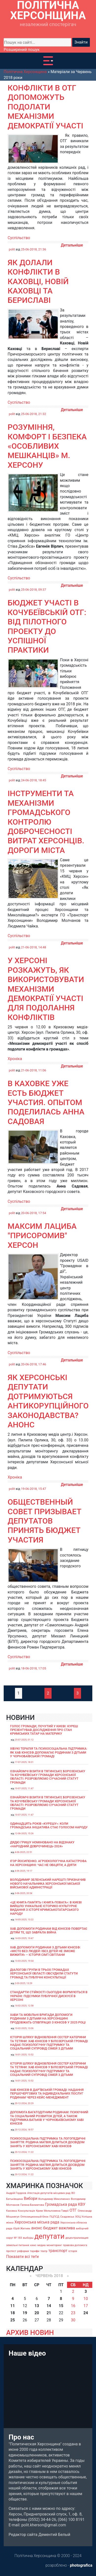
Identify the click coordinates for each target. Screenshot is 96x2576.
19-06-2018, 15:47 (33, 1489)
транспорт (57, 2250)
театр (43, 2251)
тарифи (35, 2251)
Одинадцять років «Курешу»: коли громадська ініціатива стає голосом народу (49, 1825)
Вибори (30, 2198)
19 (25, 2313)
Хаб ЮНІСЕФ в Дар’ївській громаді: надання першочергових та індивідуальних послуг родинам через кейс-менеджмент (47, 2093)
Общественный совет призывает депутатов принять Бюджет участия (44, 1520)
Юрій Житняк (21, 2228)
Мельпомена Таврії (56, 2210)
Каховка (11, 2210)
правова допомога (75, 2245)
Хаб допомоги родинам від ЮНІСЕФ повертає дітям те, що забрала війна (48, 1930)
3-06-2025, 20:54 (23, 1893)
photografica (81, 2565)
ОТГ (73, 2210)
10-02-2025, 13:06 (24, 2028)
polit (12, 249)
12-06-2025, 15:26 (24, 1833)
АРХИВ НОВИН (30, 2333)
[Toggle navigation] (48, 61)
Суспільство (19, 237)
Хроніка (15, 1058)
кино (33, 2245)
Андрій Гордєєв (16, 2193)
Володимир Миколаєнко (54, 2199)
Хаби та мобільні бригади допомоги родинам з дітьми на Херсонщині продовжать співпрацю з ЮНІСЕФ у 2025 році (48, 2018)
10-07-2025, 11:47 (24, 1788)
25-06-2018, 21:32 (33, 414)
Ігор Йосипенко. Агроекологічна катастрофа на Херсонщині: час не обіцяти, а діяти (48, 1862)
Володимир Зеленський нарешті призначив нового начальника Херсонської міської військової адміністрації (48, 1883)
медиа (41, 2245)
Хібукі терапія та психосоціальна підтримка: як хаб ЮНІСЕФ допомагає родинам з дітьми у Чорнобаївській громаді (48, 1752)
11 (12, 2305)
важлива (67, 2228)
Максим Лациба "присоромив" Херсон (42, 1235)
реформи (23, 2251)
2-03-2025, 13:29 (23, 1983)
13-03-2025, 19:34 (24, 1960)
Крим (39, 2210)
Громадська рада (61, 2204)
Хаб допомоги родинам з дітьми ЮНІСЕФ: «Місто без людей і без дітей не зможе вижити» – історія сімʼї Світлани (45, 1951)
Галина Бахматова (32, 2204)
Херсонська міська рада (36, 2222)
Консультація (26, 2210)
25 (12, 2320)
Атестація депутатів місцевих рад (48, 2193)
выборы (28, 2237)
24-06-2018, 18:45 (33, 780)
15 (61, 2305)
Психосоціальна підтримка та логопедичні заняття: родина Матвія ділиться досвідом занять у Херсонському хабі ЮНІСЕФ (47, 2142)
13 (36, 2305)
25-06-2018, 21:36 (33, 249)
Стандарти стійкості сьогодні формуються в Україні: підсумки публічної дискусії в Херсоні (48, 1996)
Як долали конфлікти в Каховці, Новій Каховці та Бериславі (38, 281)
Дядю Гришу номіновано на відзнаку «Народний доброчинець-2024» (42, 1844)
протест (11, 2251)
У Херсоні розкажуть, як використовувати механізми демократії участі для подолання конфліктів (46, 989)
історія (72, 2251)
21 (49, 2313)
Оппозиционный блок (34, 2216)
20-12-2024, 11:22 (24, 2152)
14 (49, 2305)
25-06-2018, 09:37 (33, 589)
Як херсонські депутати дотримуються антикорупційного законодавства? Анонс (48, 1401)
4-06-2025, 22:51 (23, 1852)
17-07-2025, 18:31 (24, 1762)
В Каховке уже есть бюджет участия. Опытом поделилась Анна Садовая (46, 1102)
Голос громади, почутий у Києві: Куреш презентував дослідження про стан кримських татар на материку (44, 1730)
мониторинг (54, 2245)
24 (85, 2313)
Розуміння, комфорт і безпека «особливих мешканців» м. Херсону (47, 446)
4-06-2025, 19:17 (23, 1870)
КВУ (81, 2204)
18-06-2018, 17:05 (33, 1668)
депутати (49, 2236)
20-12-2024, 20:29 (24, 2103)
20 (36, 2313)
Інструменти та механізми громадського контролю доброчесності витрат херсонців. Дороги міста (46, 822)
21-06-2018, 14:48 (33, 947)
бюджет (50, 2228)
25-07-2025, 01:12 (24, 1739)
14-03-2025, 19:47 (24, 1938)
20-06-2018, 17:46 (33, 1364)
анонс (36, 2228)
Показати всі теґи (22, 2256)
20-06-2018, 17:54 (33, 1213)
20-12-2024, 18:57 (24, 2129)
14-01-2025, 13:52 (24, 2054)
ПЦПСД (54, 2216)
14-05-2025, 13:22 (24, 1919)
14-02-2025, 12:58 (24, 2005)
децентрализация (77, 2237)
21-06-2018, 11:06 (33, 1070)
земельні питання (17, 2245)
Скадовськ (67, 2216)
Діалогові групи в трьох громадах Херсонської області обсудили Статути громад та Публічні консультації (44, 1973)
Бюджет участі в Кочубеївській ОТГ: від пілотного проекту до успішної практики (47, 626)
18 (12, 2313)
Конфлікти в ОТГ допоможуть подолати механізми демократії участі (45, 106)
